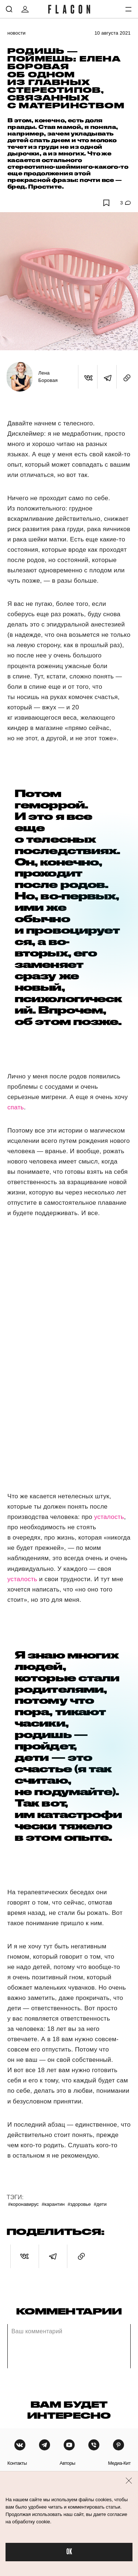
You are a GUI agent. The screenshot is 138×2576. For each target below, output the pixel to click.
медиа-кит (119, 2463)
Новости (16, 33)
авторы (67, 2463)
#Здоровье (79, 2204)
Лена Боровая (48, 376)
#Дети (100, 2204)
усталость (109, 1516)
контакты (17, 2463)
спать (15, 1107)
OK (69, 2552)
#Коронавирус (23, 2204)
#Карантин (53, 2204)
